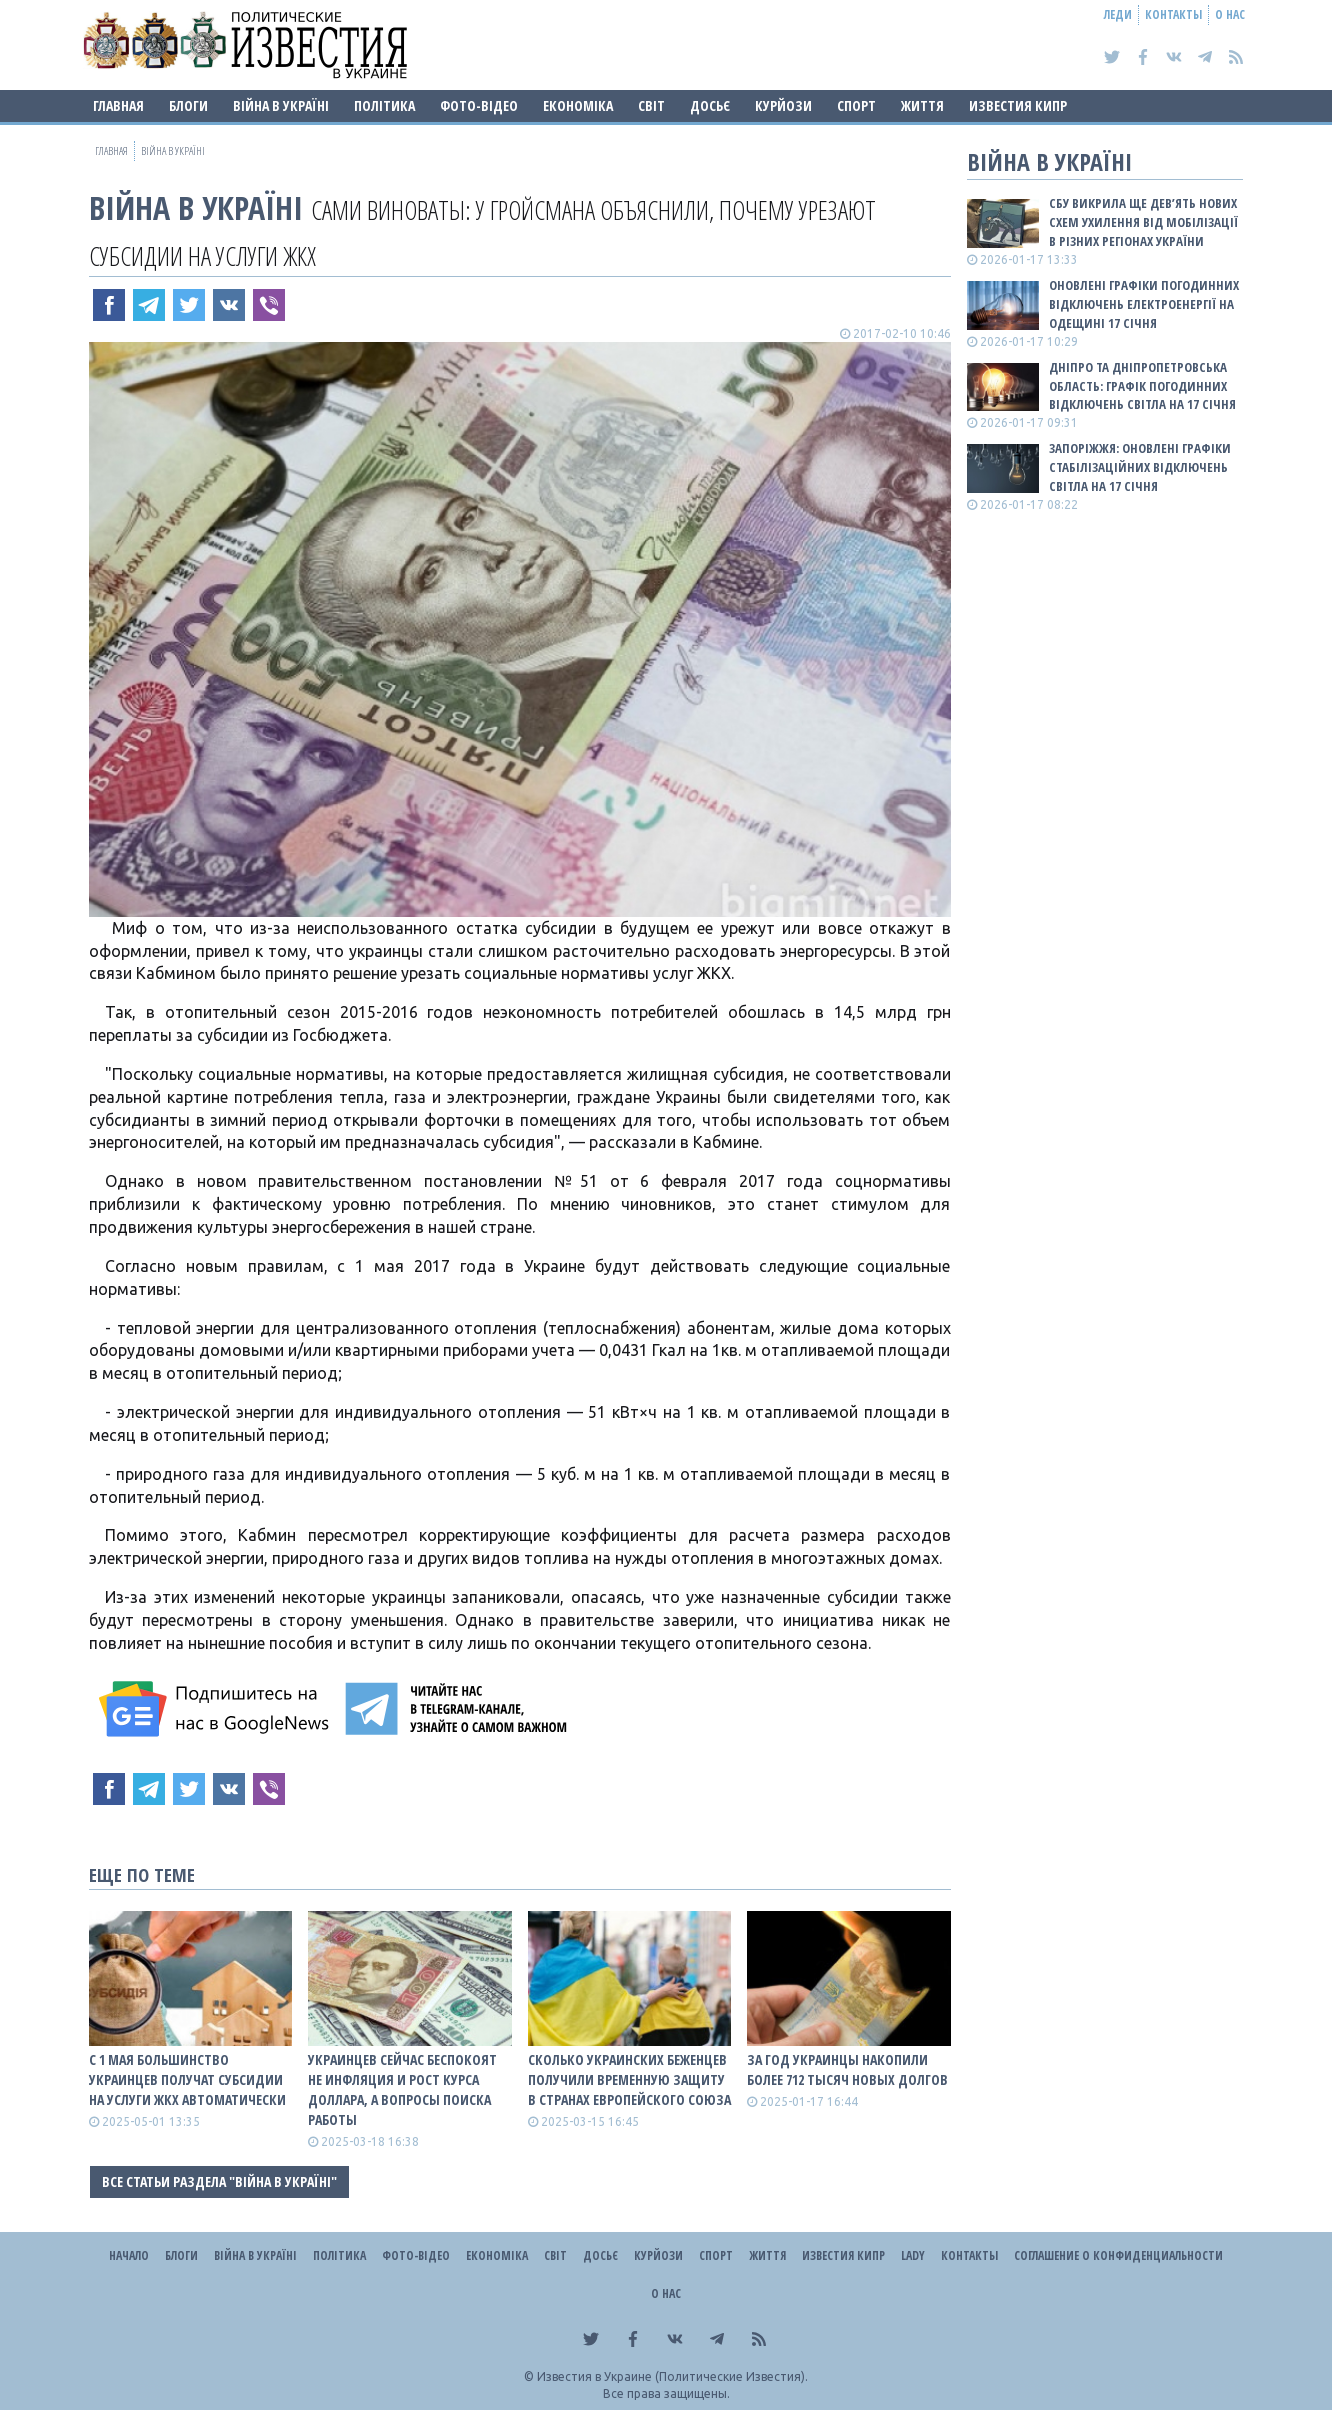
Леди (1118, 14)
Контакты (1173, 14)
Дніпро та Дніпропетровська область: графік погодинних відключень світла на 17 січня (1142, 386)
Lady (913, 2255)
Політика (384, 105)
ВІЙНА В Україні (281, 105)
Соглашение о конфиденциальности (1118, 2255)
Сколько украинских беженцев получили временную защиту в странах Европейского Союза (629, 2079)
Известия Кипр (1018, 105)
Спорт (856, 105)
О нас (1230, 14)
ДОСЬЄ (710, 105)
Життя (922, 105)
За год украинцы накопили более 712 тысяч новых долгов (847, 2069)
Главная (118, 105)
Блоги (188, 105)
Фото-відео (479, 105)
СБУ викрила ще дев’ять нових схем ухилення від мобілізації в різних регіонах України (1143, 222)
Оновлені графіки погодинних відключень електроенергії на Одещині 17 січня (1144, 304)
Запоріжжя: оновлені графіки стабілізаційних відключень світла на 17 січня (1140, 467)
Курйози (783, 105)
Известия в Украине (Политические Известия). (672, 2376)
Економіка (578, 105)
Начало (129, 2255)
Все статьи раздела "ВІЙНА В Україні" (219, 2181)
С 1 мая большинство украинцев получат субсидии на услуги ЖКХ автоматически (187, 2079)
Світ (651, 105)
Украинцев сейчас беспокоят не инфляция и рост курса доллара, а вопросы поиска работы (402, 2089)
